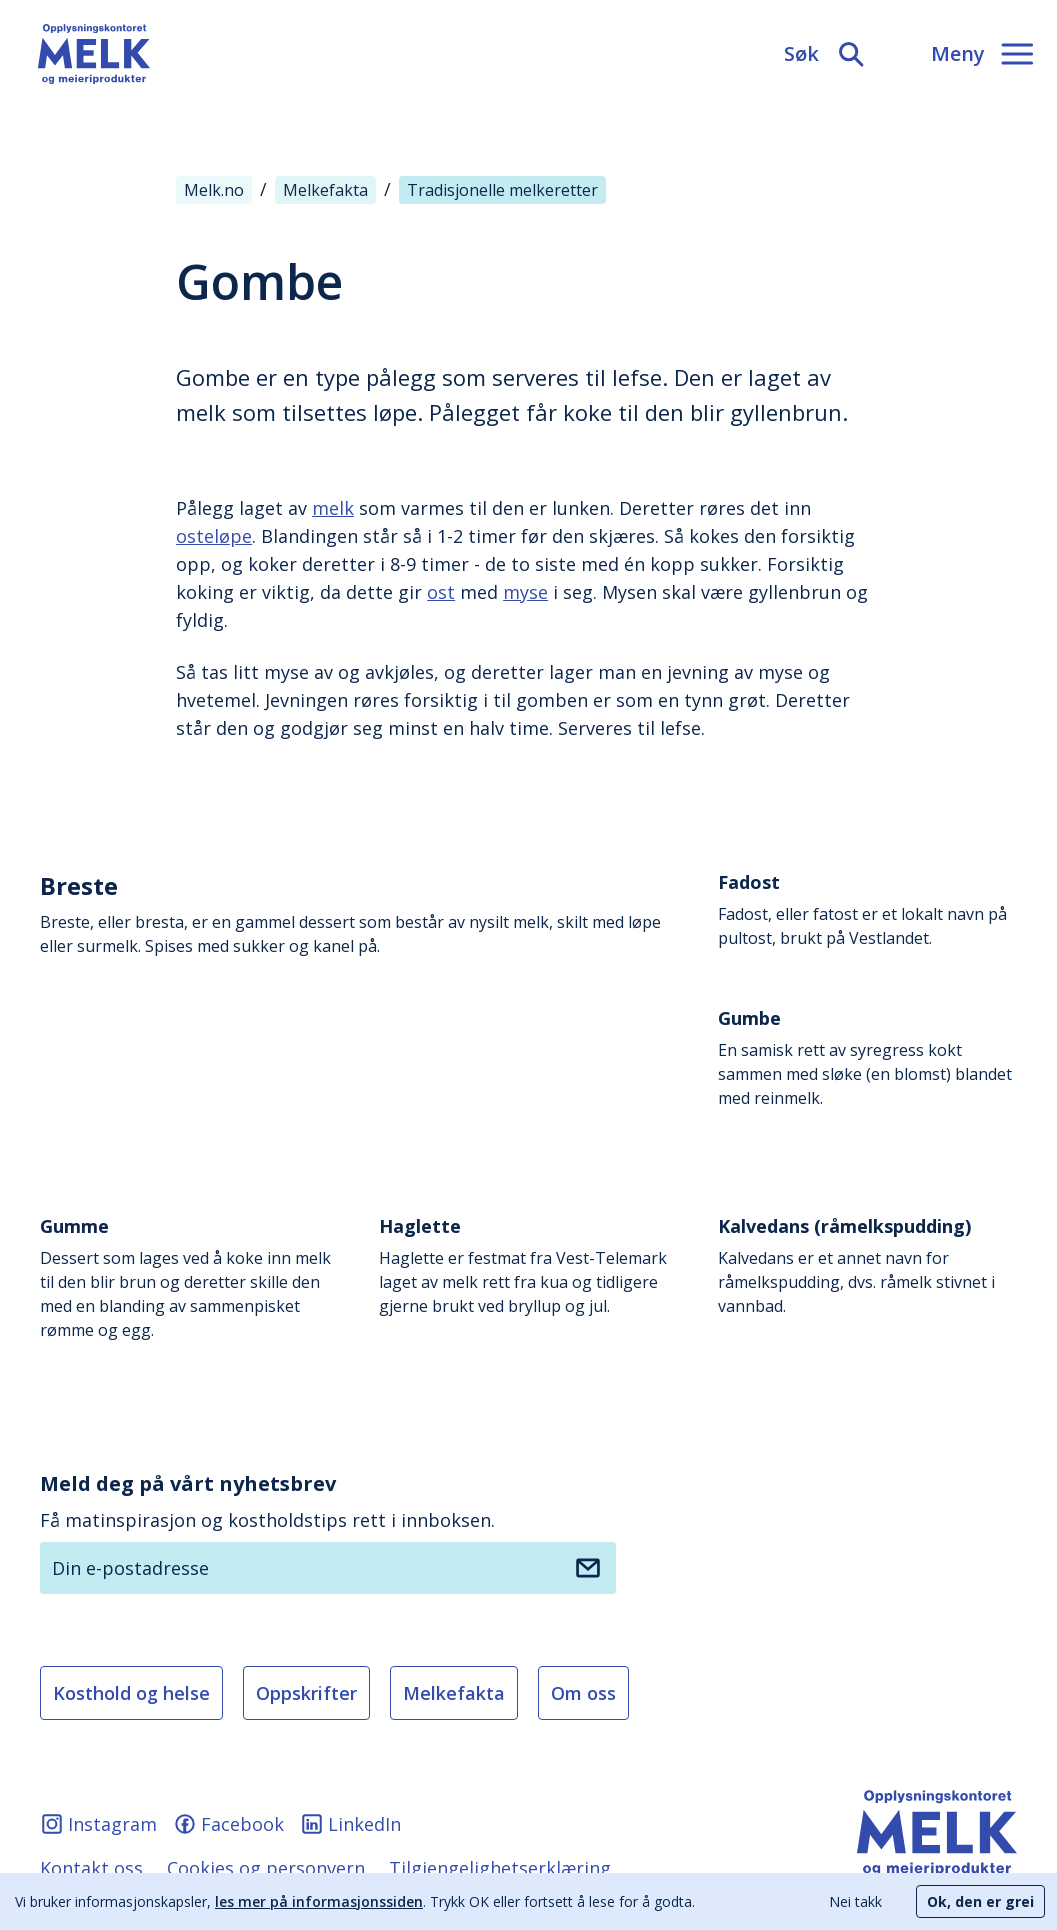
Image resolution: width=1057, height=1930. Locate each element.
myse (525, 592)
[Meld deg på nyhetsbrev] (588, 1568)
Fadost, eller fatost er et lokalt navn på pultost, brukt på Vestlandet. (867, 909)
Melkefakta (454, 1693)
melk (333, 508)
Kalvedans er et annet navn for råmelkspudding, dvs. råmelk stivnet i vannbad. (867, 1265)
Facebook (228, 1824)
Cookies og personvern (266, 1868)
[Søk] (825, 54)
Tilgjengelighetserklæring (500, 1868)
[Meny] (982, 54)
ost (441, 592)
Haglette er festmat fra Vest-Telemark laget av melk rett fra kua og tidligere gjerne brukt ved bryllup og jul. (528, 1265)
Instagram (98, 1824)
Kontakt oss (91, 1868)
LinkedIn (350, 1824)
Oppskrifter (306, 1693)
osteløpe (214, 536)
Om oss (583, 1693)
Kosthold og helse (131, 1693)
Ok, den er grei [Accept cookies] (980, 1901)
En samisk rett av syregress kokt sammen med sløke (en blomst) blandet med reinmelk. (867, 1057)
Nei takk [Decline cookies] (855, 1901)
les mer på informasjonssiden (319, 1901)
